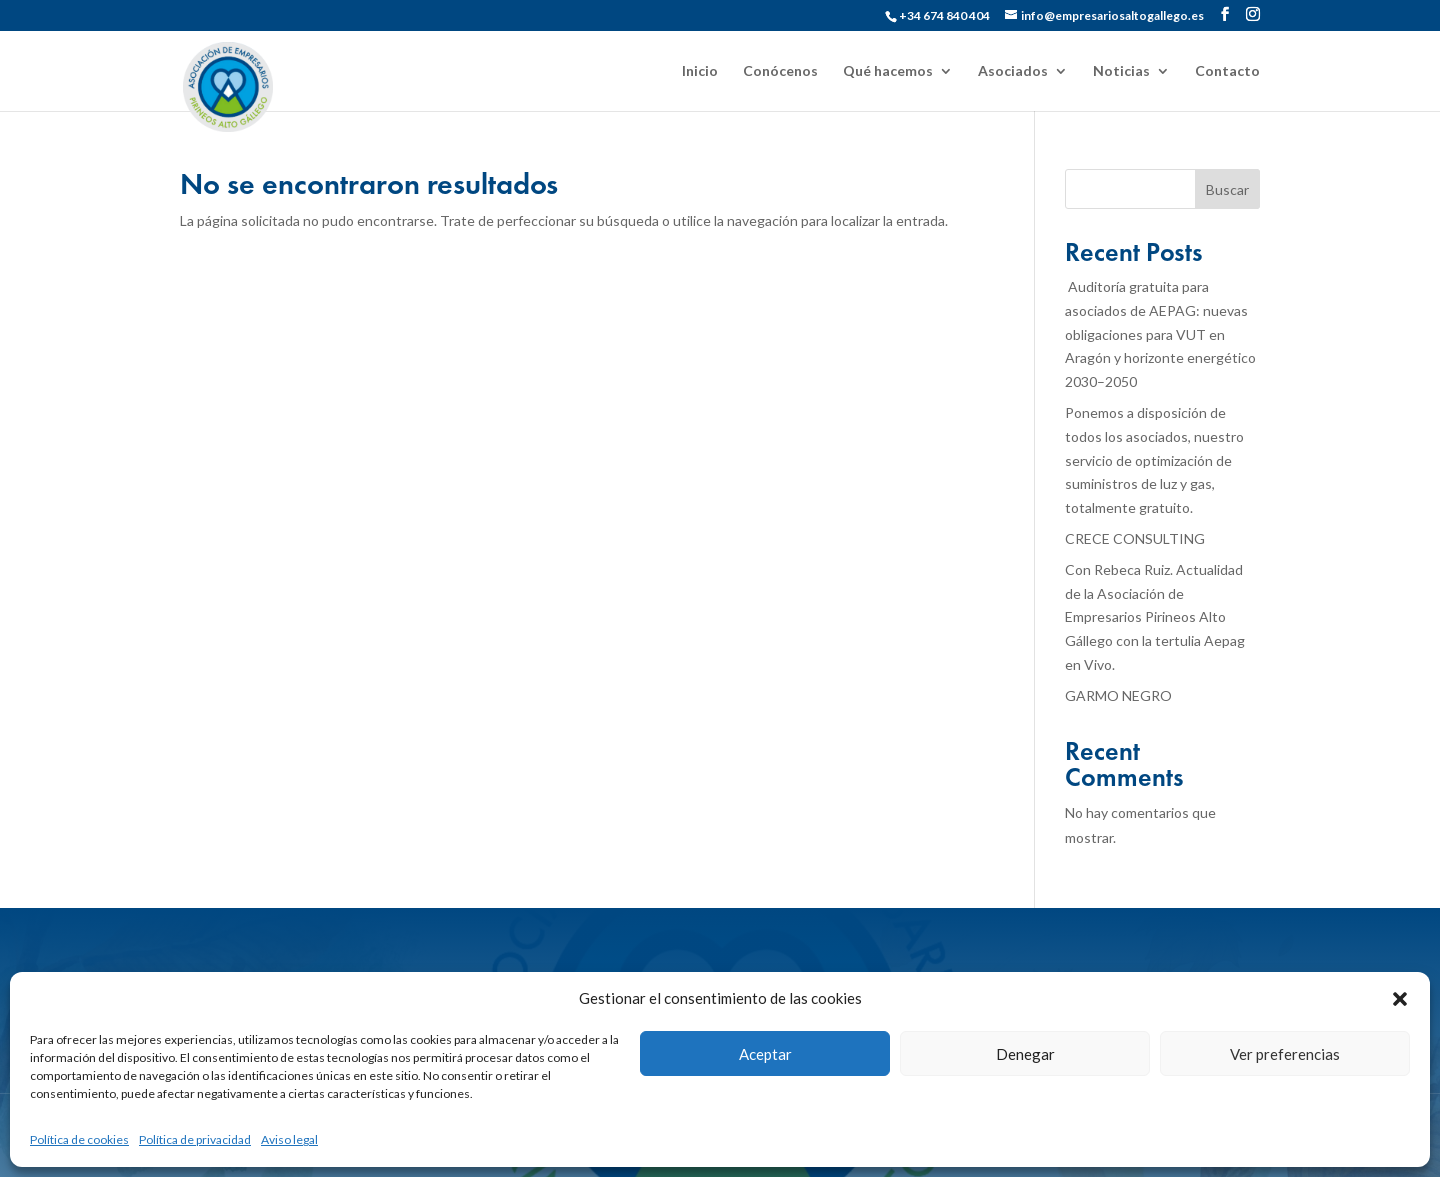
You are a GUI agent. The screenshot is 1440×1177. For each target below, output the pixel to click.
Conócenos (780, 71)
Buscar (1227, 189)
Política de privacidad (195, 1139)
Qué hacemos (888, 71)
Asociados (1013, 71)
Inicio (700, 71)
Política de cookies (79, 1139)
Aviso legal (289, 1139)
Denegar (1025, 1054)
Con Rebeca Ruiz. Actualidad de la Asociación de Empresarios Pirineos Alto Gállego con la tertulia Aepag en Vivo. (1155, 617)
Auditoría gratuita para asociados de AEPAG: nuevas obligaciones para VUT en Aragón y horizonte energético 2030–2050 (1160, 334)
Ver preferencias (1285, 1054)
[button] (1400, 999)
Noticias (1121, 71)
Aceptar (765, 1054)
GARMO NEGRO (1118, 695)
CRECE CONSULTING (1135, 538)
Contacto (1227, 71)
